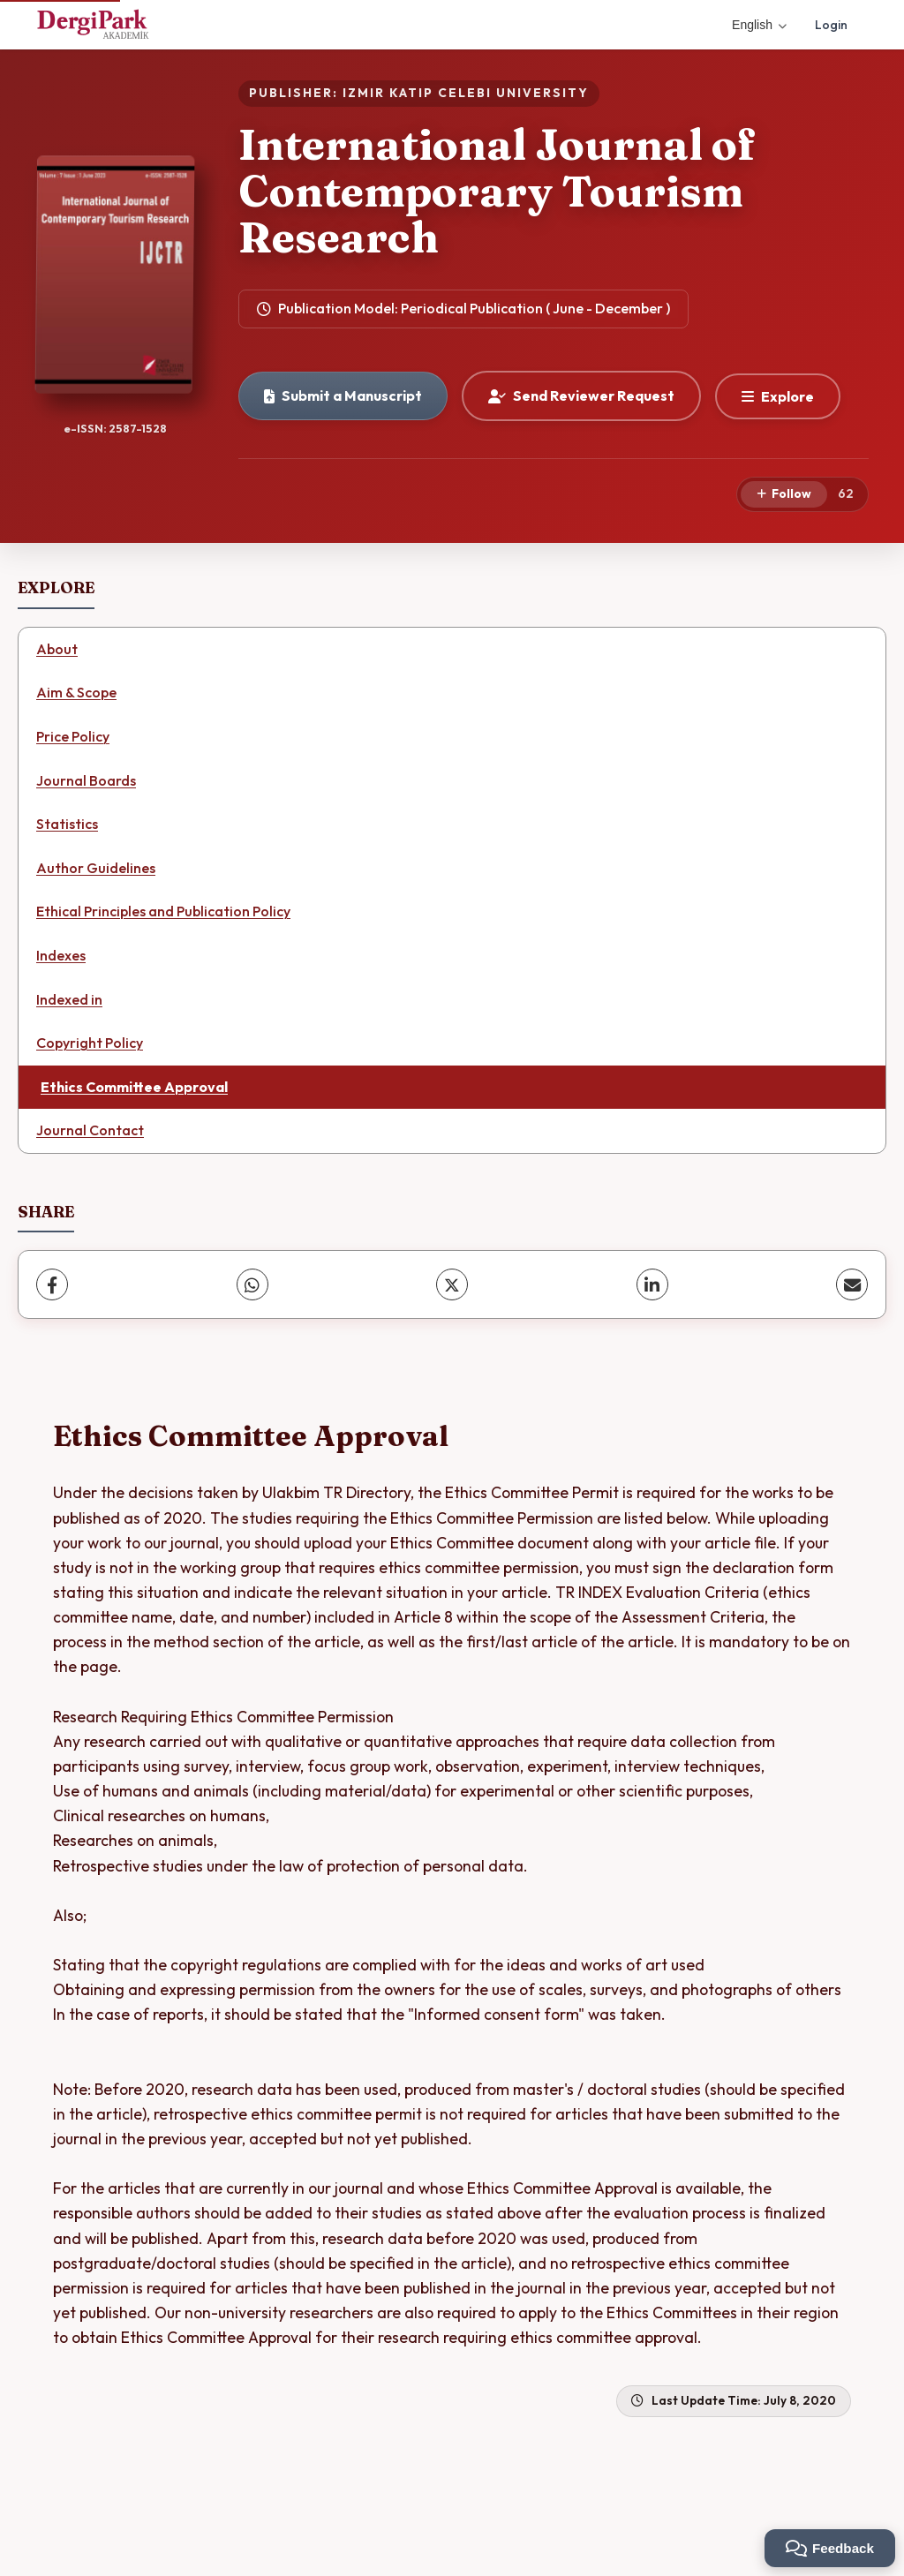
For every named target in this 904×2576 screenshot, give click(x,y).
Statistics (67, 823)
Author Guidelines (95, 868)
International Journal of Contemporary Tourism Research (497, 191)
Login (831, 25)
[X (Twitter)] (452, 1284)
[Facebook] (52, 1284)
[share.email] (852, 1284)
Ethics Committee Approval (134, 1087)
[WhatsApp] (252, 1284)
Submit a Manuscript (343, 395)
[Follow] (784, 494)
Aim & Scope (76, 692)
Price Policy (72, 736)
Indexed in (69, 999)
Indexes (61, 955)
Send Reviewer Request (581, 395)
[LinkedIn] (652, 1284)
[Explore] (777, 396)
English (759, 25)
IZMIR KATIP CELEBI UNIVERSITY (466, 93)
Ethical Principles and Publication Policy (163, 911)
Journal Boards (86, 780)
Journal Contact (90, 1130)
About (57, 649)
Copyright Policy (89, 1042)
